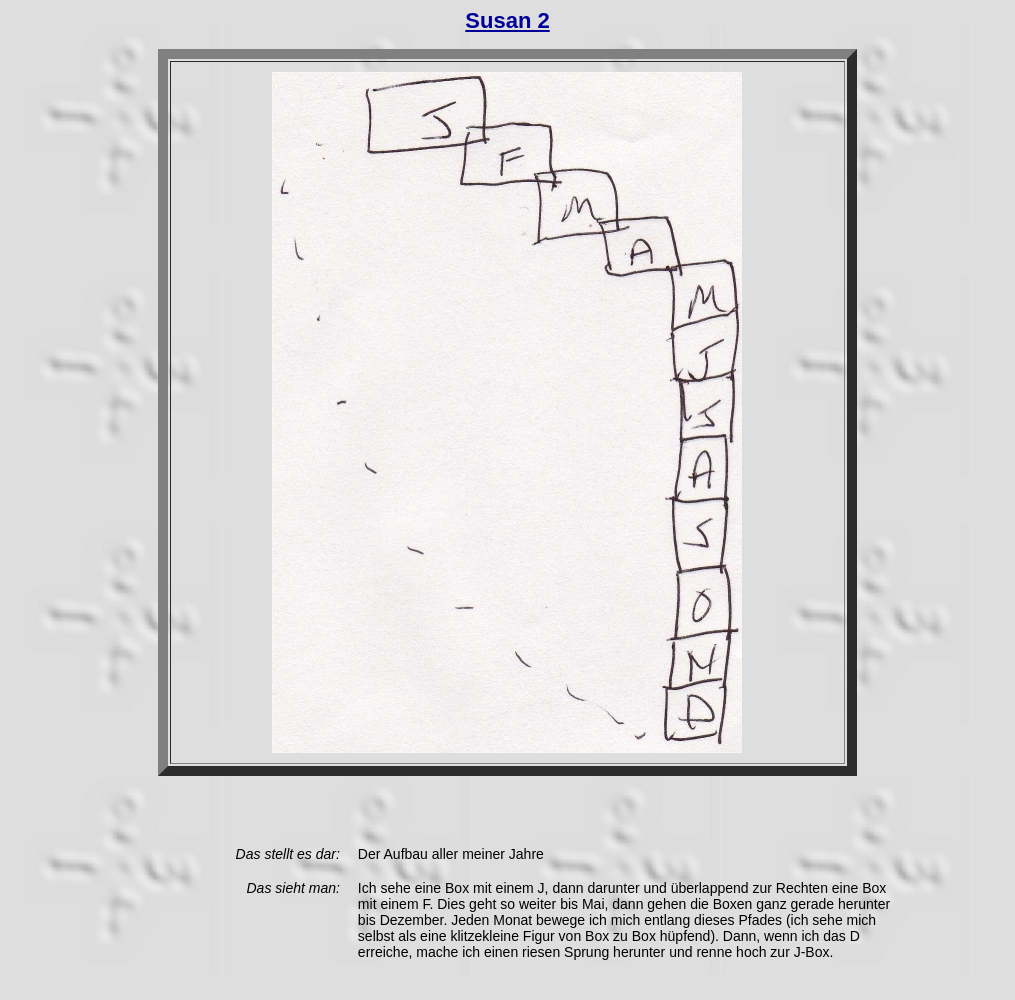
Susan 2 (507, 20)
